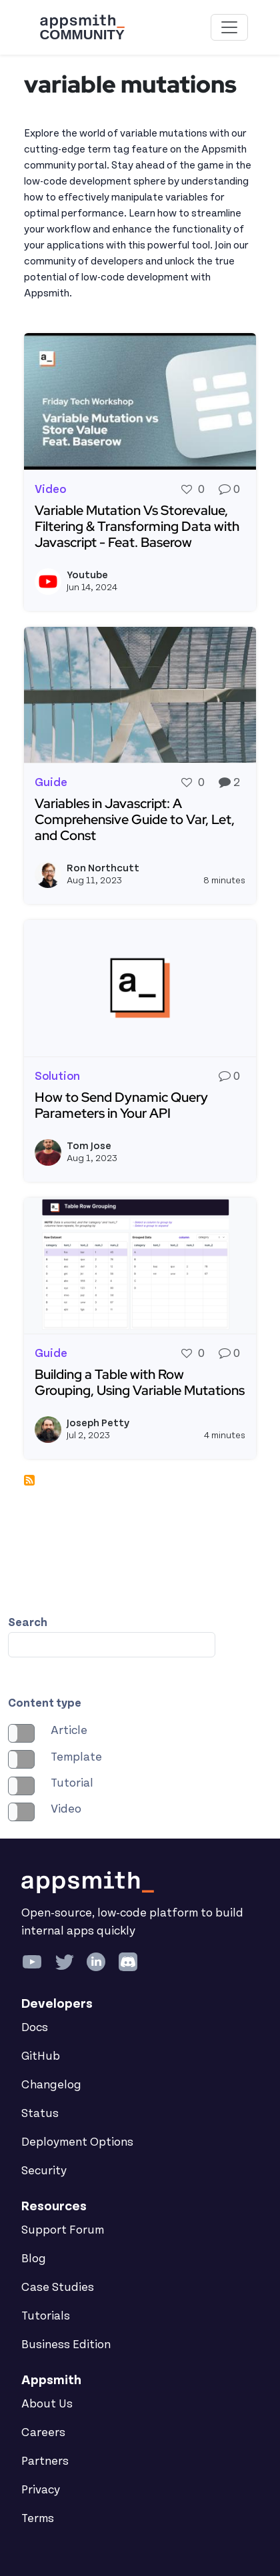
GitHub (40, 2056)
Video (66, 1809)
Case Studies (57, 2288)
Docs (34, 2028)
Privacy (40, 2490)
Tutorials (45, 2316)
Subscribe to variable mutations (29, 1480)
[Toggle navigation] (229, 27)
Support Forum (62, 2230)
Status (40, 2114)
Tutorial (72, 1783)
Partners (45, 2461)
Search (27, 1623)
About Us (47, 2404)
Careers (43, 2433)
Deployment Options (77, 2142)
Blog (33, 2259)
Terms (37, 2519)
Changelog (51, 2085)
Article (69, 1731)
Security (44, 2171)
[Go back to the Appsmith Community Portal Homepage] (82, 27)
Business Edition (66, 2345)
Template (76, 1757)
